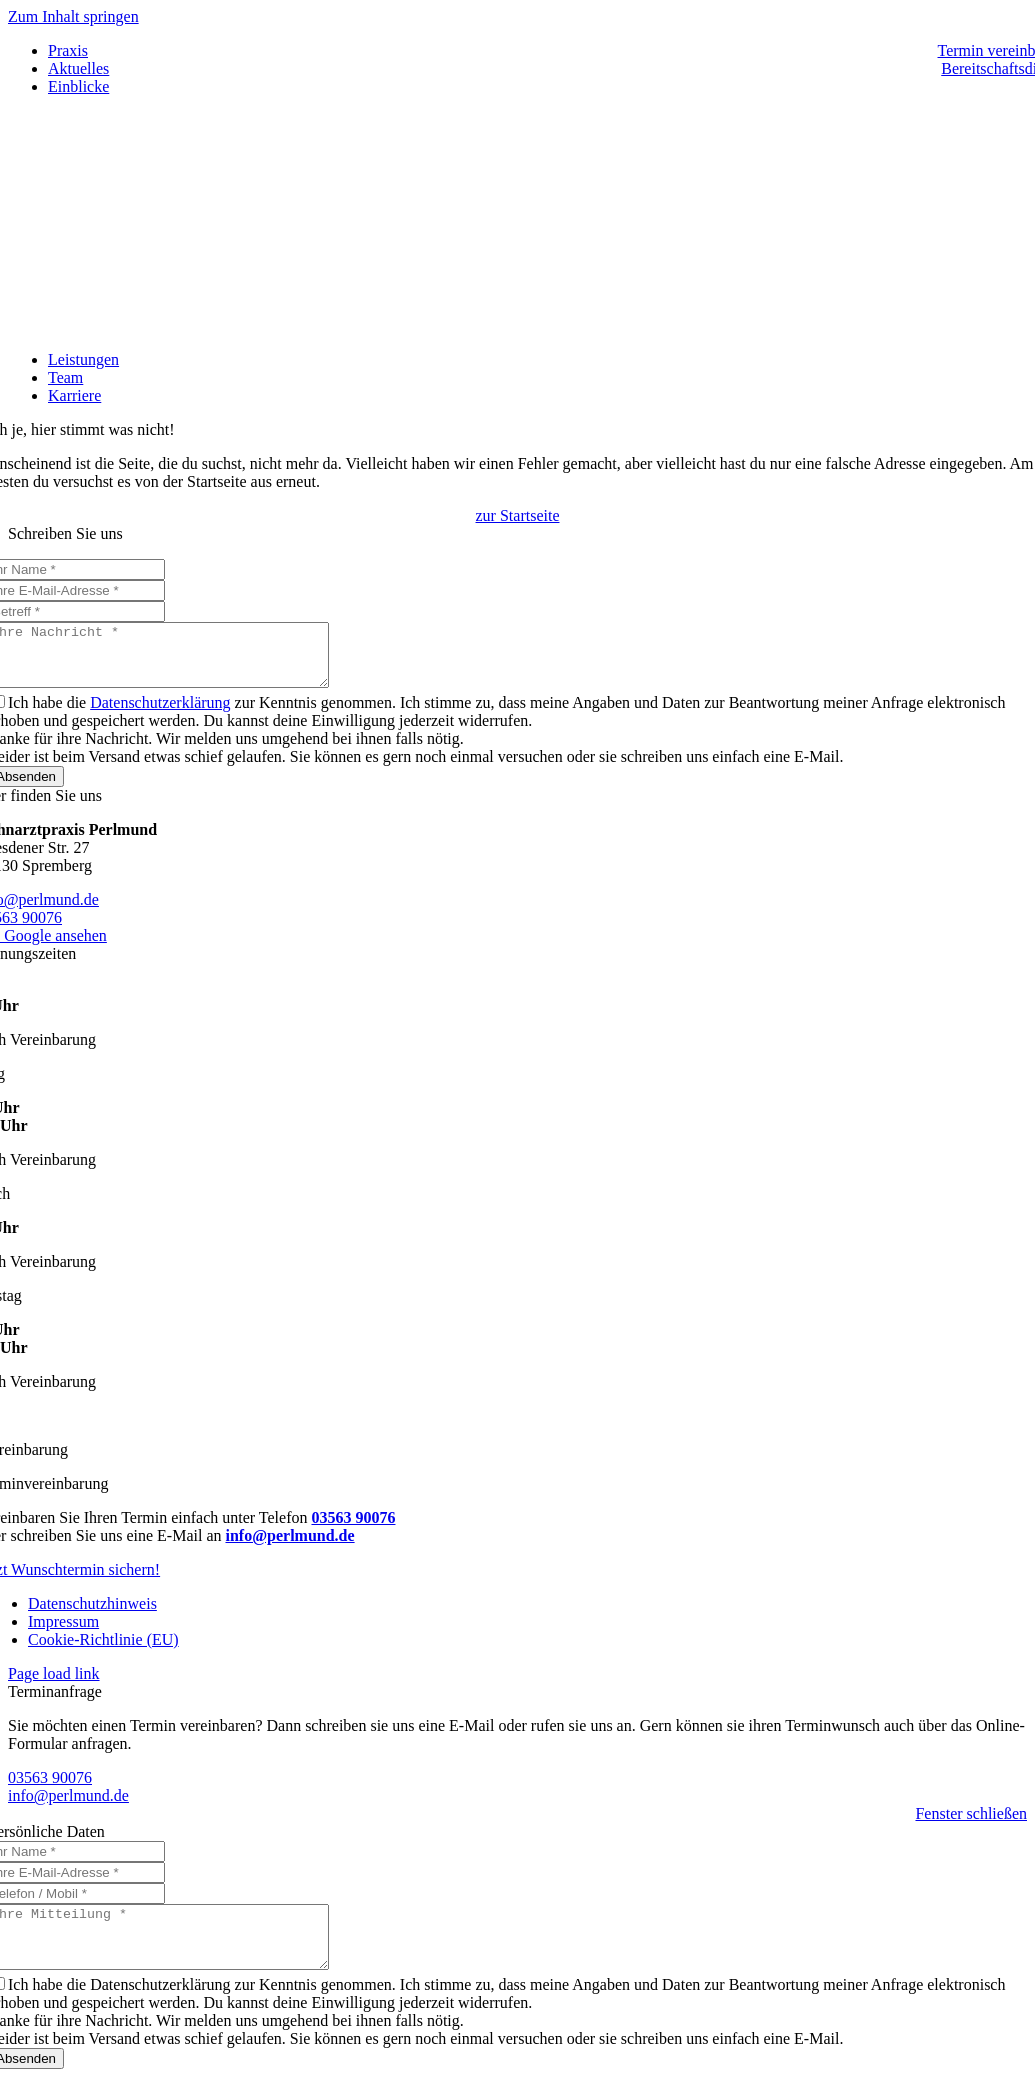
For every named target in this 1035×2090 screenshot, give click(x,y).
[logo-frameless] (518, 325)
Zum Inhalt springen (73, 16)
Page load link (54, 1685)
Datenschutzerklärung (160, 714)
